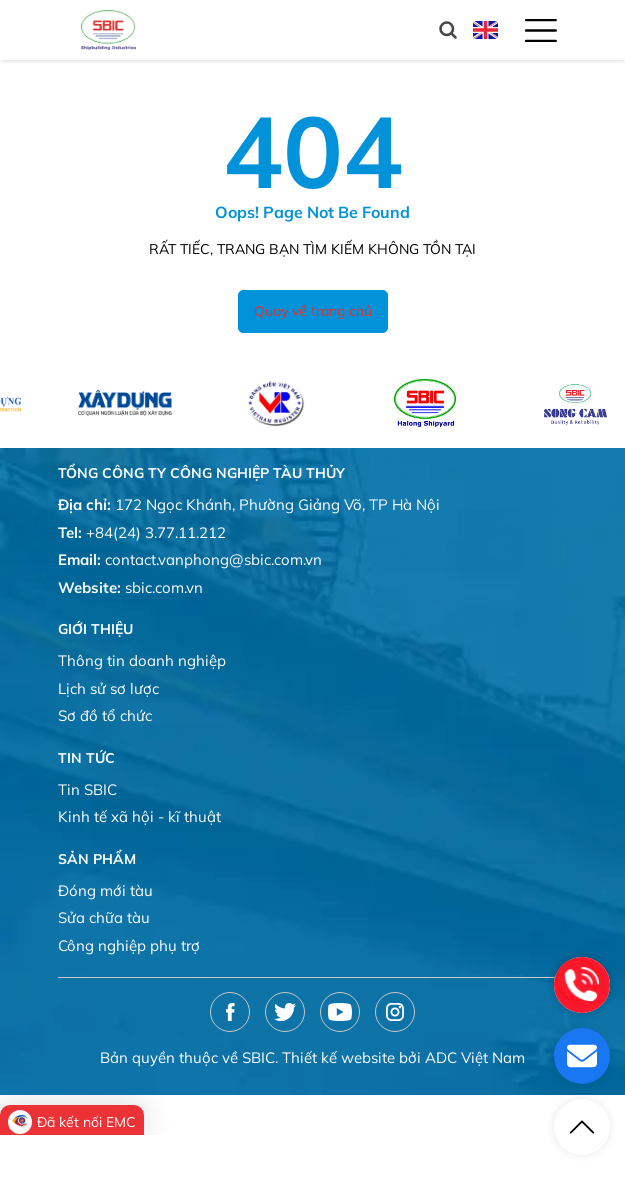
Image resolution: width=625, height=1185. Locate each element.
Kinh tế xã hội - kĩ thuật (139, 816)
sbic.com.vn (164, 587)
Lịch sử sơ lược (108, 688)
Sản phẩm (97, 859)
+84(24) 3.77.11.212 (156, 532)
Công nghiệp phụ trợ (129, 945)
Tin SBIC (87, 789)
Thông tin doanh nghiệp (142, 660)
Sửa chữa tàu (104, 917)
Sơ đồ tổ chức (105, 715)
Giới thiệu (95, 629)
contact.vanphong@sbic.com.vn (213, 559)
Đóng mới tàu (105, 890)
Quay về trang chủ (313, 311)
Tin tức (86, 758)
